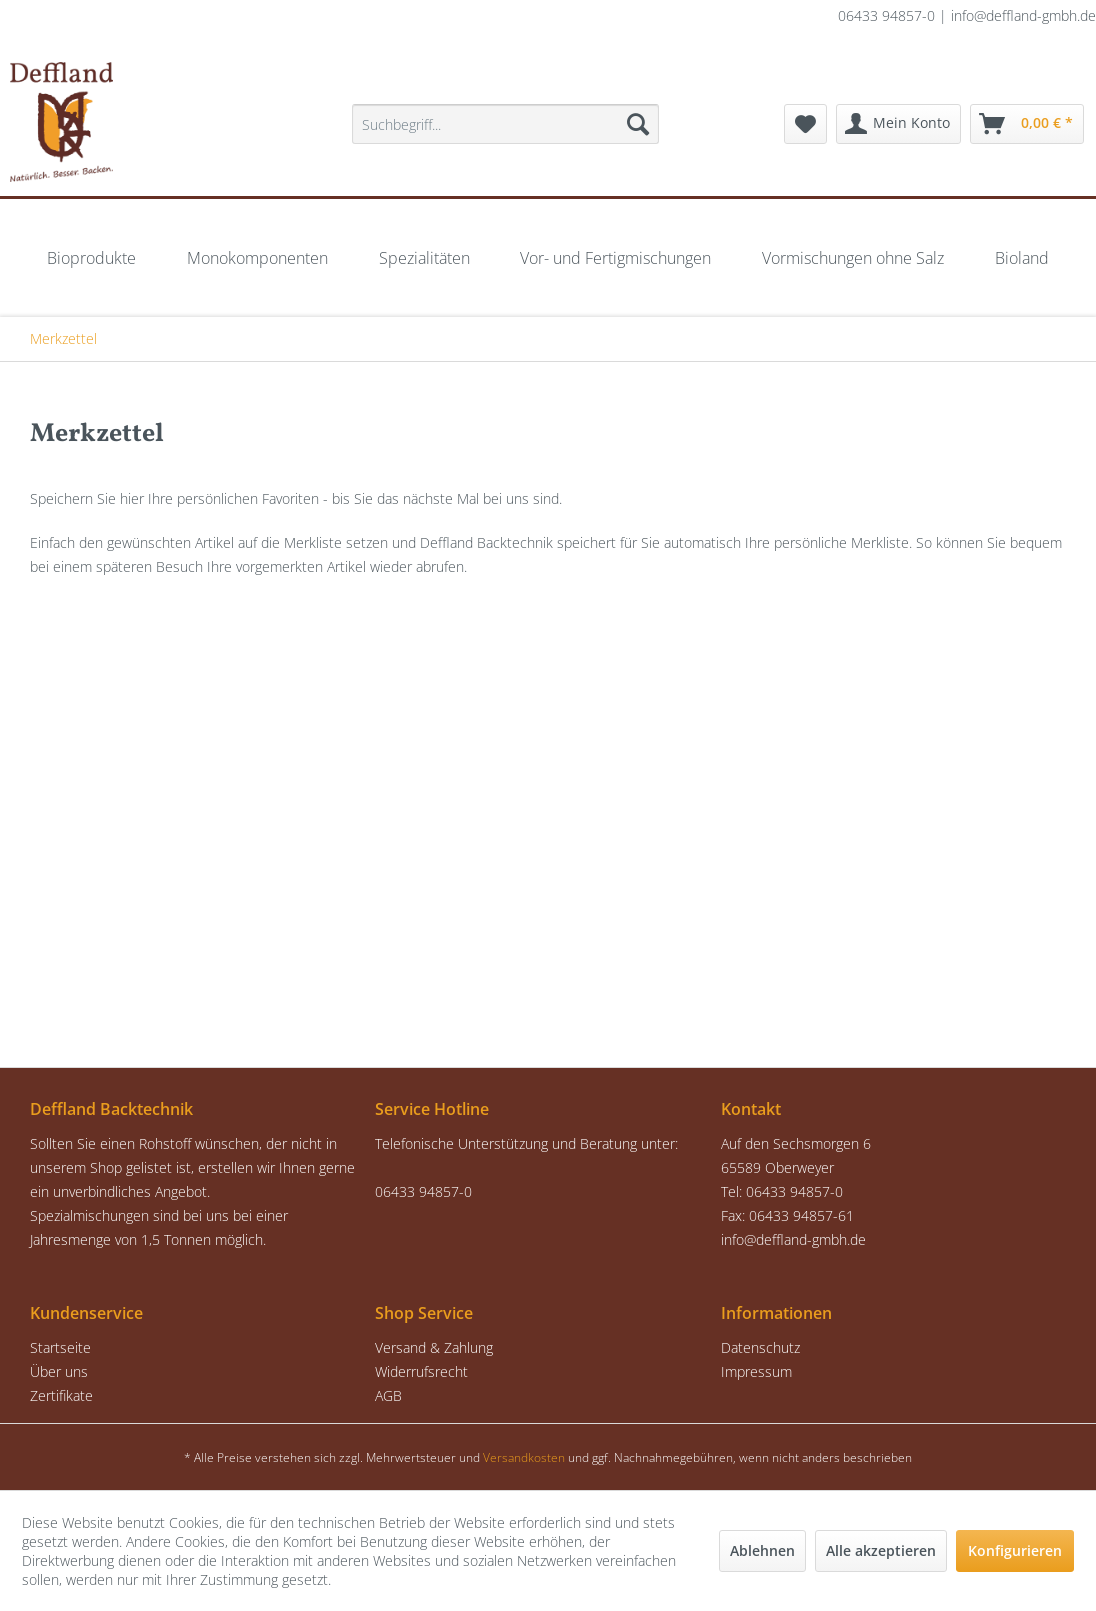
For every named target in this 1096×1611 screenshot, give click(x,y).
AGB (388, 1395)
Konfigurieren (1015, 1550)
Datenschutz (760, 1347)
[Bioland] (1022, 258)
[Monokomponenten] (257, 258)
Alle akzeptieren (881, 1550)
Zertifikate (61, 1395)
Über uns (59, 1371)
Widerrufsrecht (421, 1371)
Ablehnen (762, 1550)
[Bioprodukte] (91, 258)
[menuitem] (505, 124)
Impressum (756, 1371)
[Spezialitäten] (424, 258)
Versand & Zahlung (434, 1347)
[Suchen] (638, 124)
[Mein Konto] (898, 124)
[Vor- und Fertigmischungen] (615, 258)
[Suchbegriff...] (505, 124)
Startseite (60, 1347)
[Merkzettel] (805, 124)
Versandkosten (524, 1457)
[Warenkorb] (1027, 124)
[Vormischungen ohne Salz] (853, 258)
